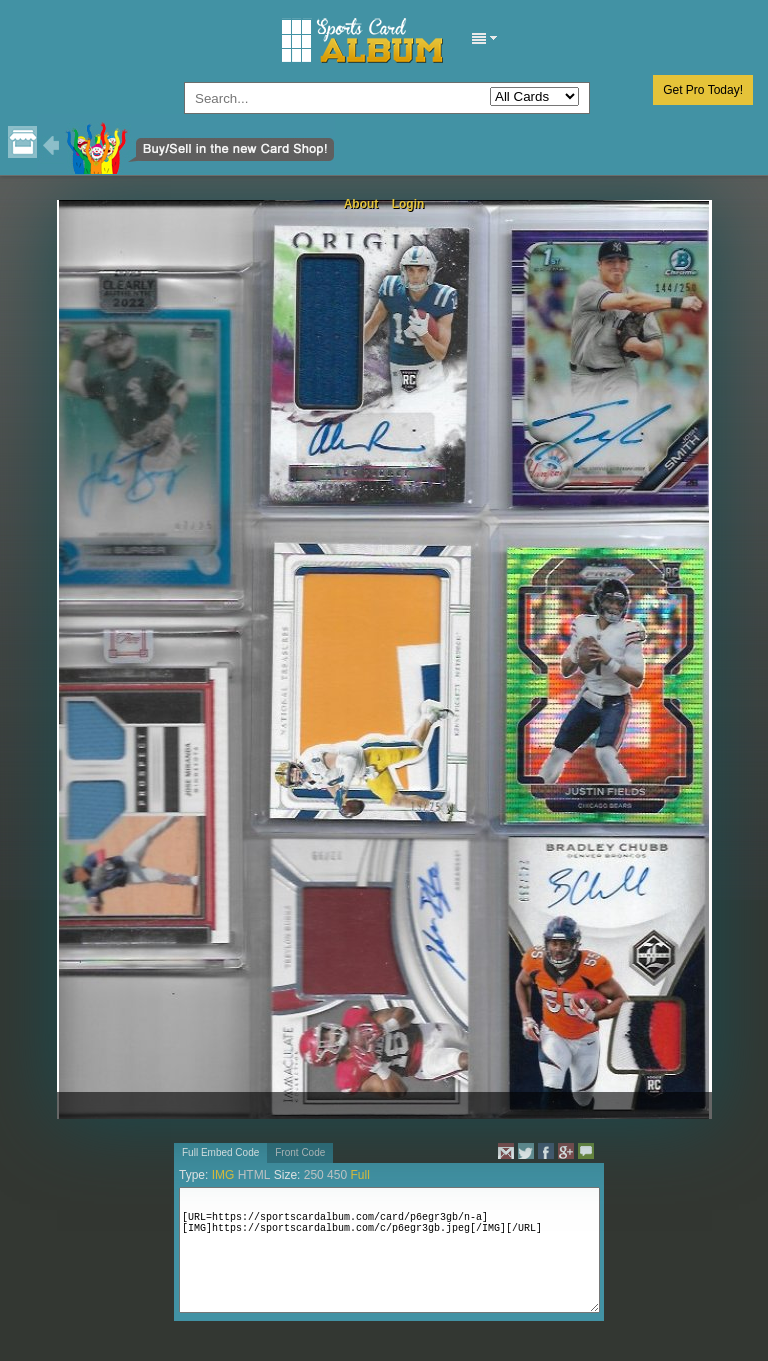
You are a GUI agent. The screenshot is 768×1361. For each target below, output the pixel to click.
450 (337, 1175)
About (361, 204)
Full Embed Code (220, 1152)
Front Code (300, 1152)
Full (359, 1175)
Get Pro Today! (703, 90)
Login (408, 204)
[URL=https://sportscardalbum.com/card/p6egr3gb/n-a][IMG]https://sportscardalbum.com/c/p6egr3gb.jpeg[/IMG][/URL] (389, 1250)
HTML (254, 1175)
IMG (223, 1175)
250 (314, 1175)
